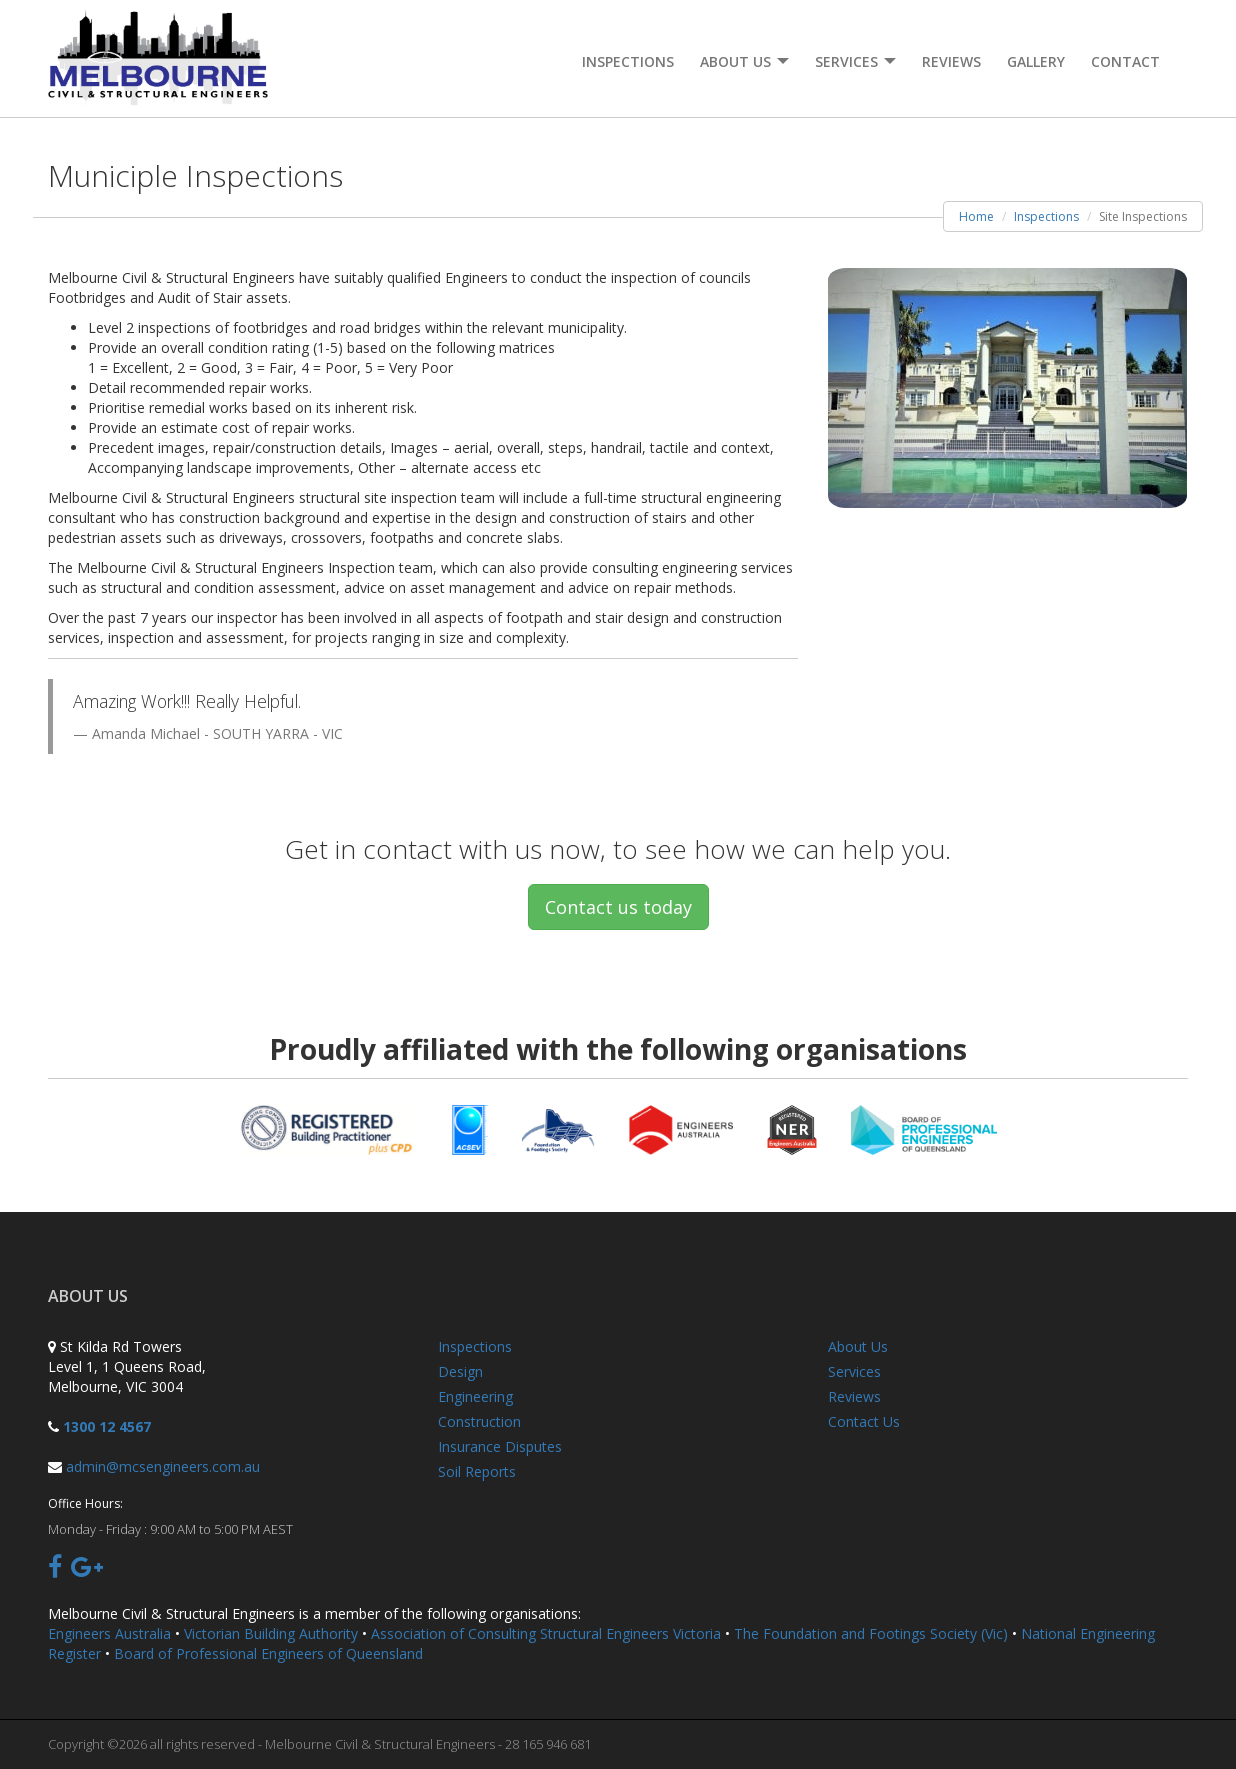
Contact (1125, 61)
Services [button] (855, 61)
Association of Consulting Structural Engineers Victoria (546, 1633)
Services (854, 1371)
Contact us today (618, 907)
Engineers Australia (109, 1633)
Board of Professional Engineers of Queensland (268, 1653)
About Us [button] (744, 61)
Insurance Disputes (500, 1446)
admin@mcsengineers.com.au (163, 1466)
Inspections (628, 61)
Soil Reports (477, 1471)
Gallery (1036, 61)
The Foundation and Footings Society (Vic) (871, 1633)
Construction (479, 1421)
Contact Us (864, 1421)
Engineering (475, 1396)
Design (460, 1371)
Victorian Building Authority (271, 1633)
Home (976, 216)
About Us (858, 1346)
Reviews (951, 61)
